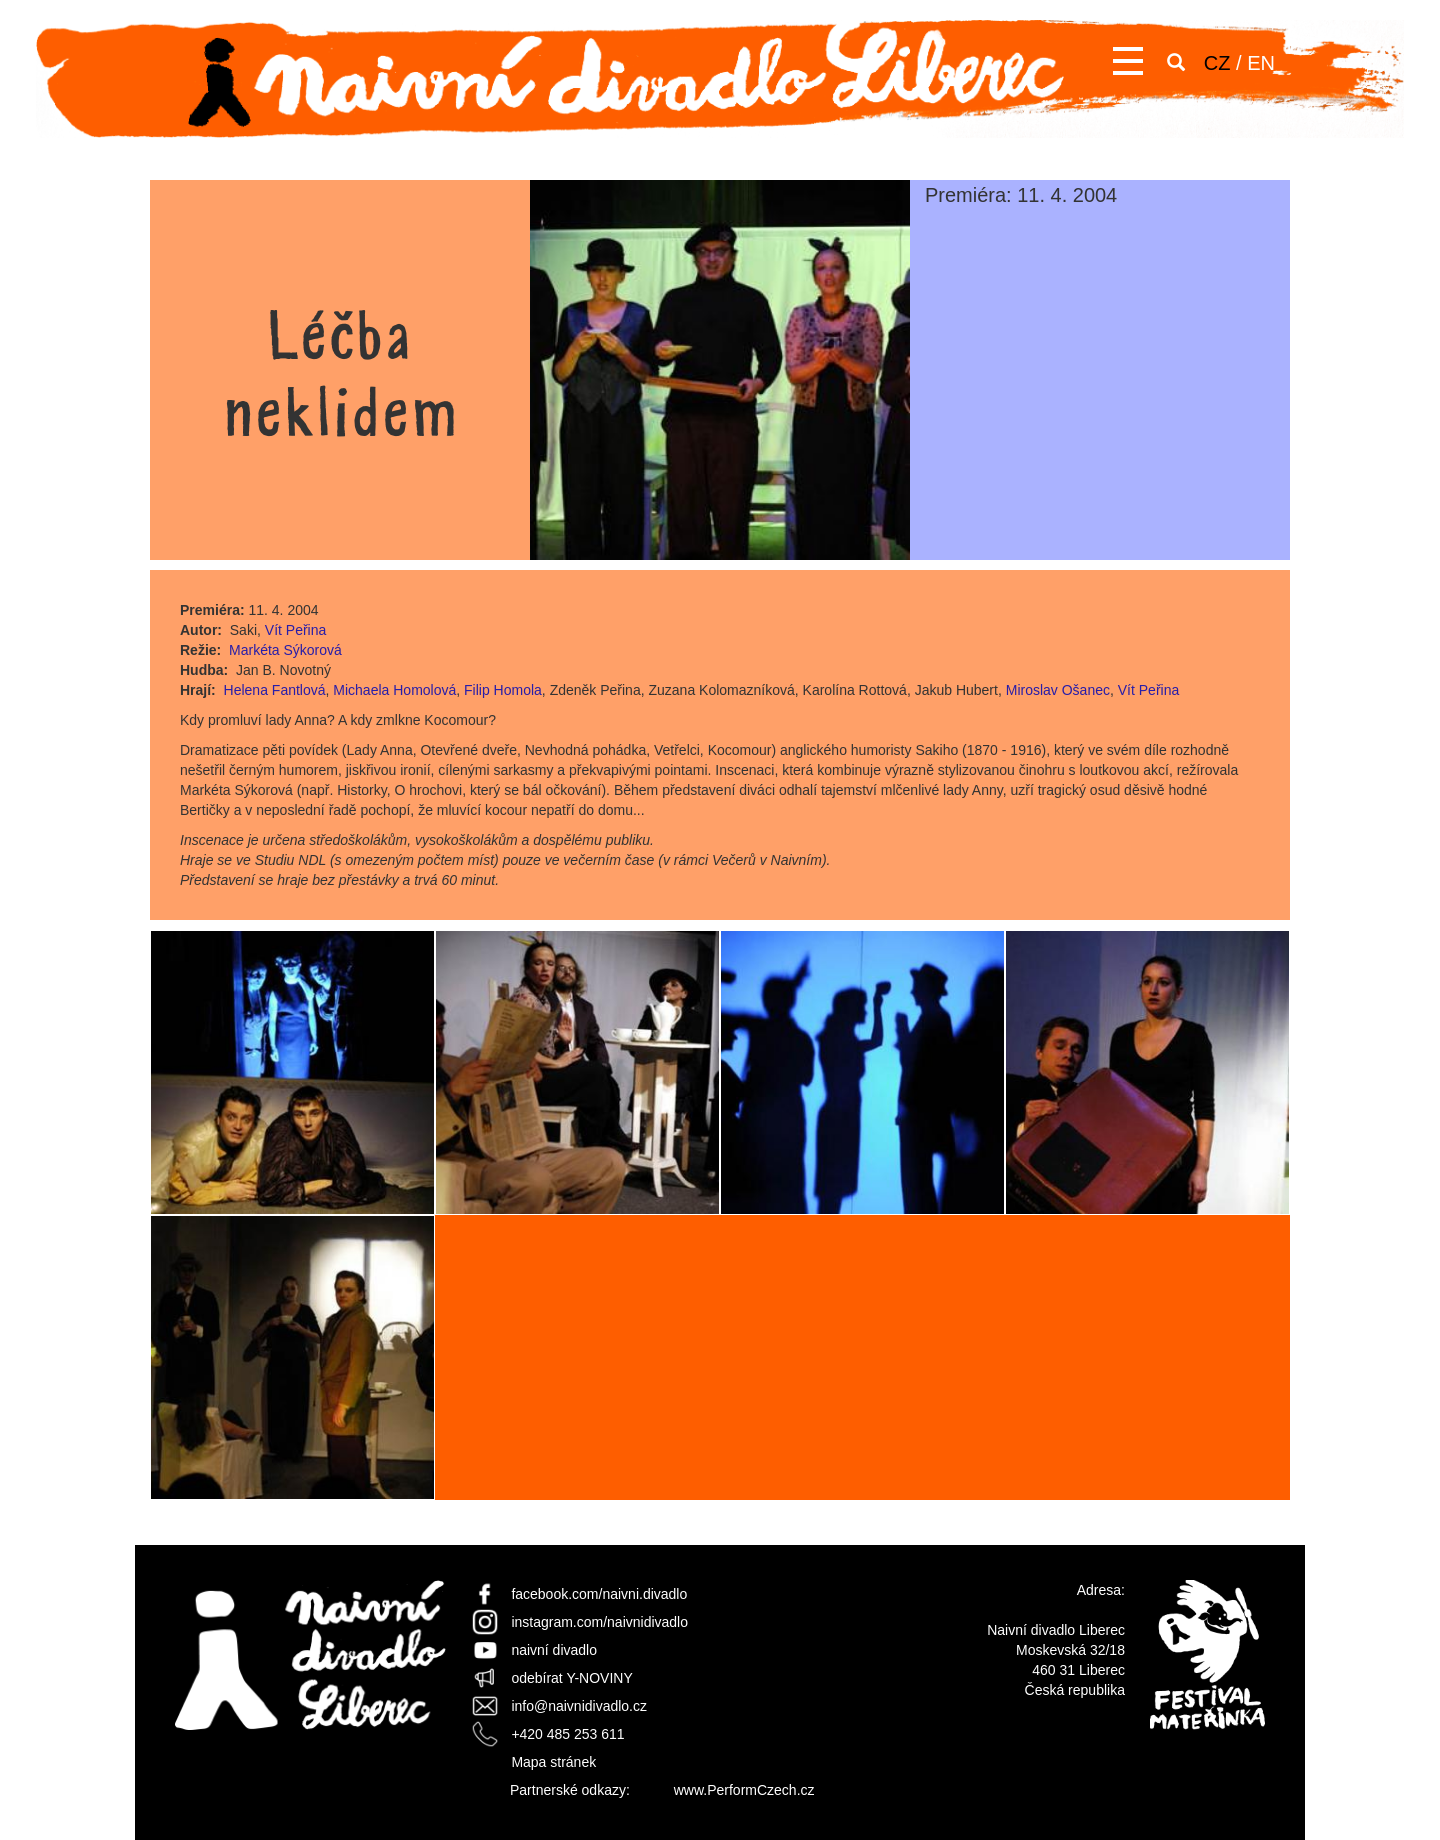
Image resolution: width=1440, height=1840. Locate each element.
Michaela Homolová (394, 690)
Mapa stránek (553, 1762)
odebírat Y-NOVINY (571, 1678)
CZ (1217, 63)
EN (1261, 63)
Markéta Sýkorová (285, 650)
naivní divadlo (554, 1650)
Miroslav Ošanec (1058, 690)
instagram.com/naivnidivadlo (599, 1622)
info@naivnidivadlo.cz (579, 1706)
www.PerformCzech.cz (744, 1790)
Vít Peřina (295, 630)
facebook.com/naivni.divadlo (599, 1594)
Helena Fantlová (275, 690)
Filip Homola (503, 690)
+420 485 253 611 (567, 1734)
